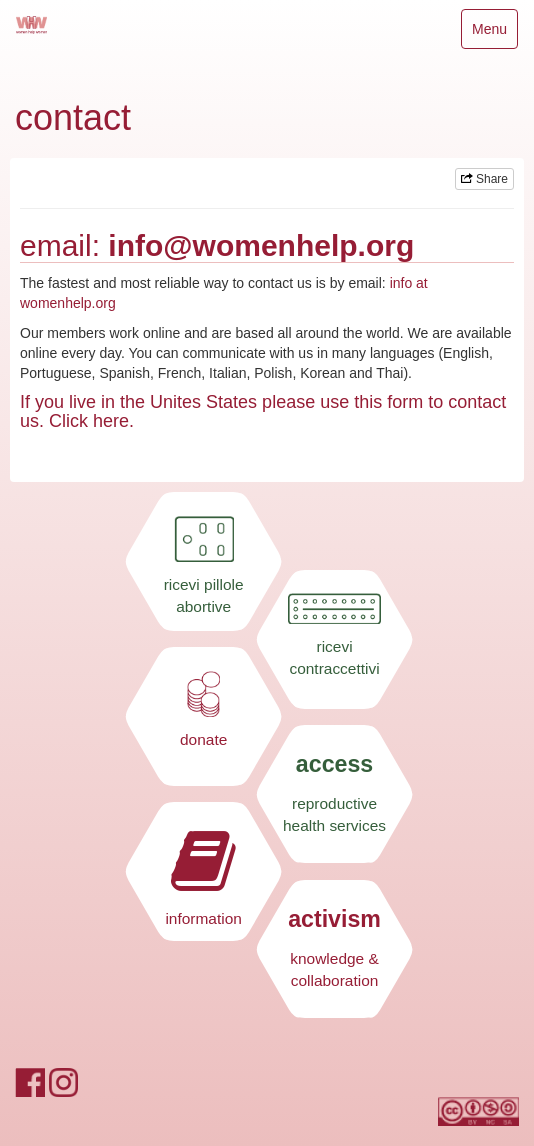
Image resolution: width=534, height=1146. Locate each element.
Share (484, 179)
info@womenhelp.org (261, 245)
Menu (494, 33)
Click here (89, 421)
